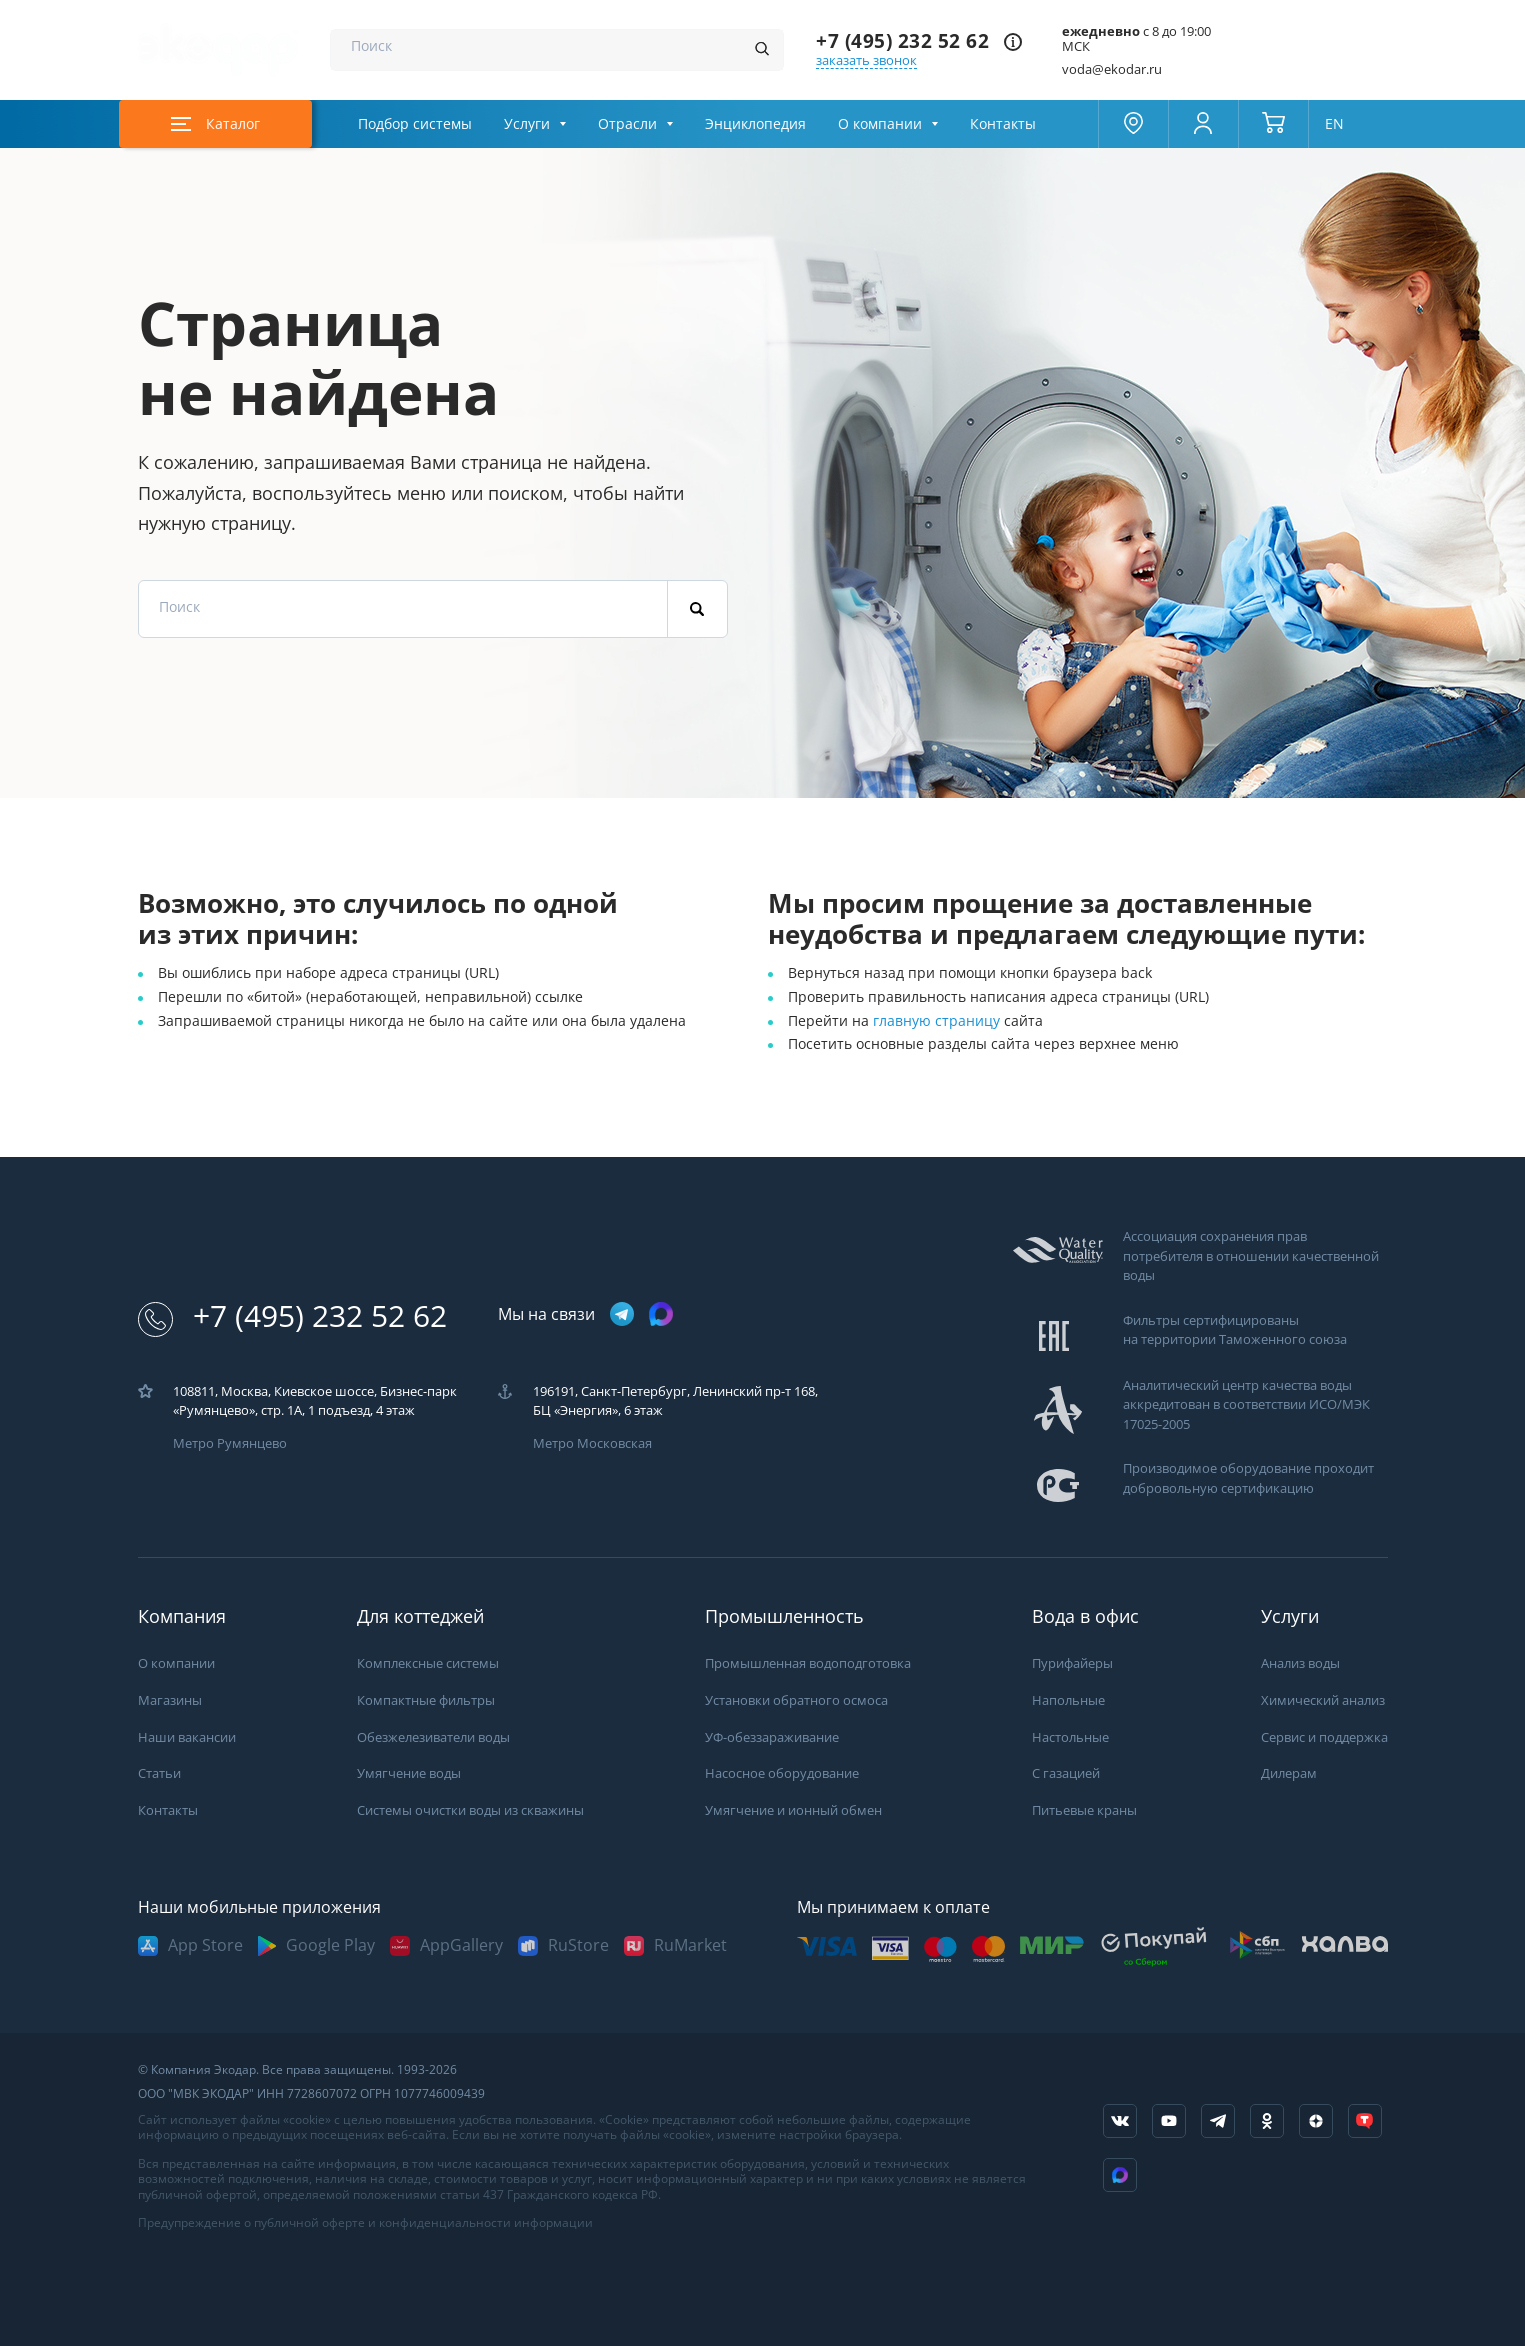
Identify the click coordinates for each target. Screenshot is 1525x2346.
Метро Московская (592, 1443)
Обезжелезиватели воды (433, 1737)
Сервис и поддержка (1324, 1737)
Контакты (1003, 124)
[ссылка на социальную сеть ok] (1267, 2121)
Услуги (527, 124)
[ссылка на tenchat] (1365, 2121)
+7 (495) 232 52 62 (902, 41)
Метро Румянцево (230, 1443)
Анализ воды (1300, 1663)
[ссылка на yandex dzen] (1316, 2121)
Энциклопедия (755, 124)
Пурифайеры (1072, 1663)
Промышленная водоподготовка (808, 1663)
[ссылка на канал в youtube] (1169, 2121)
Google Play (330, 1945)
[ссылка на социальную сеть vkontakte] (1120, 2121)
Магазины (170, 1700)
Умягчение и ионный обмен (793, 1810)
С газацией (1066, 1773)
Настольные (1070, 1737)
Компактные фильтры (426, 1700)
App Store (205, 1945)
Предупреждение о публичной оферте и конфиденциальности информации (365, 2223)
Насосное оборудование (782, 1773)
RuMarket (690, 1945)
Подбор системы (415, 124)
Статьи (159, 1773)
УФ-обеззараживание (772, 1737)
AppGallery (461, 1945)
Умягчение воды (409, 1773)
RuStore (578, 1945)
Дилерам (1289, 1773)
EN (1334, 124)
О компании (880, 124)
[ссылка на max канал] (661, 1314)
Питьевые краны (1084, 1810)
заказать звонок (866, 60)
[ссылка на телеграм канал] (622, 1315)
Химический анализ (1323, 1700)
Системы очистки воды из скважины (470, 1810)
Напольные (1068, 1700)
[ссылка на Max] (1120, 2175)
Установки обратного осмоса (796, 1700)
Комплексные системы (428, 1663)
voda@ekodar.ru (1112, 69)
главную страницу (938, 1021)
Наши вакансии (187, 1737)
